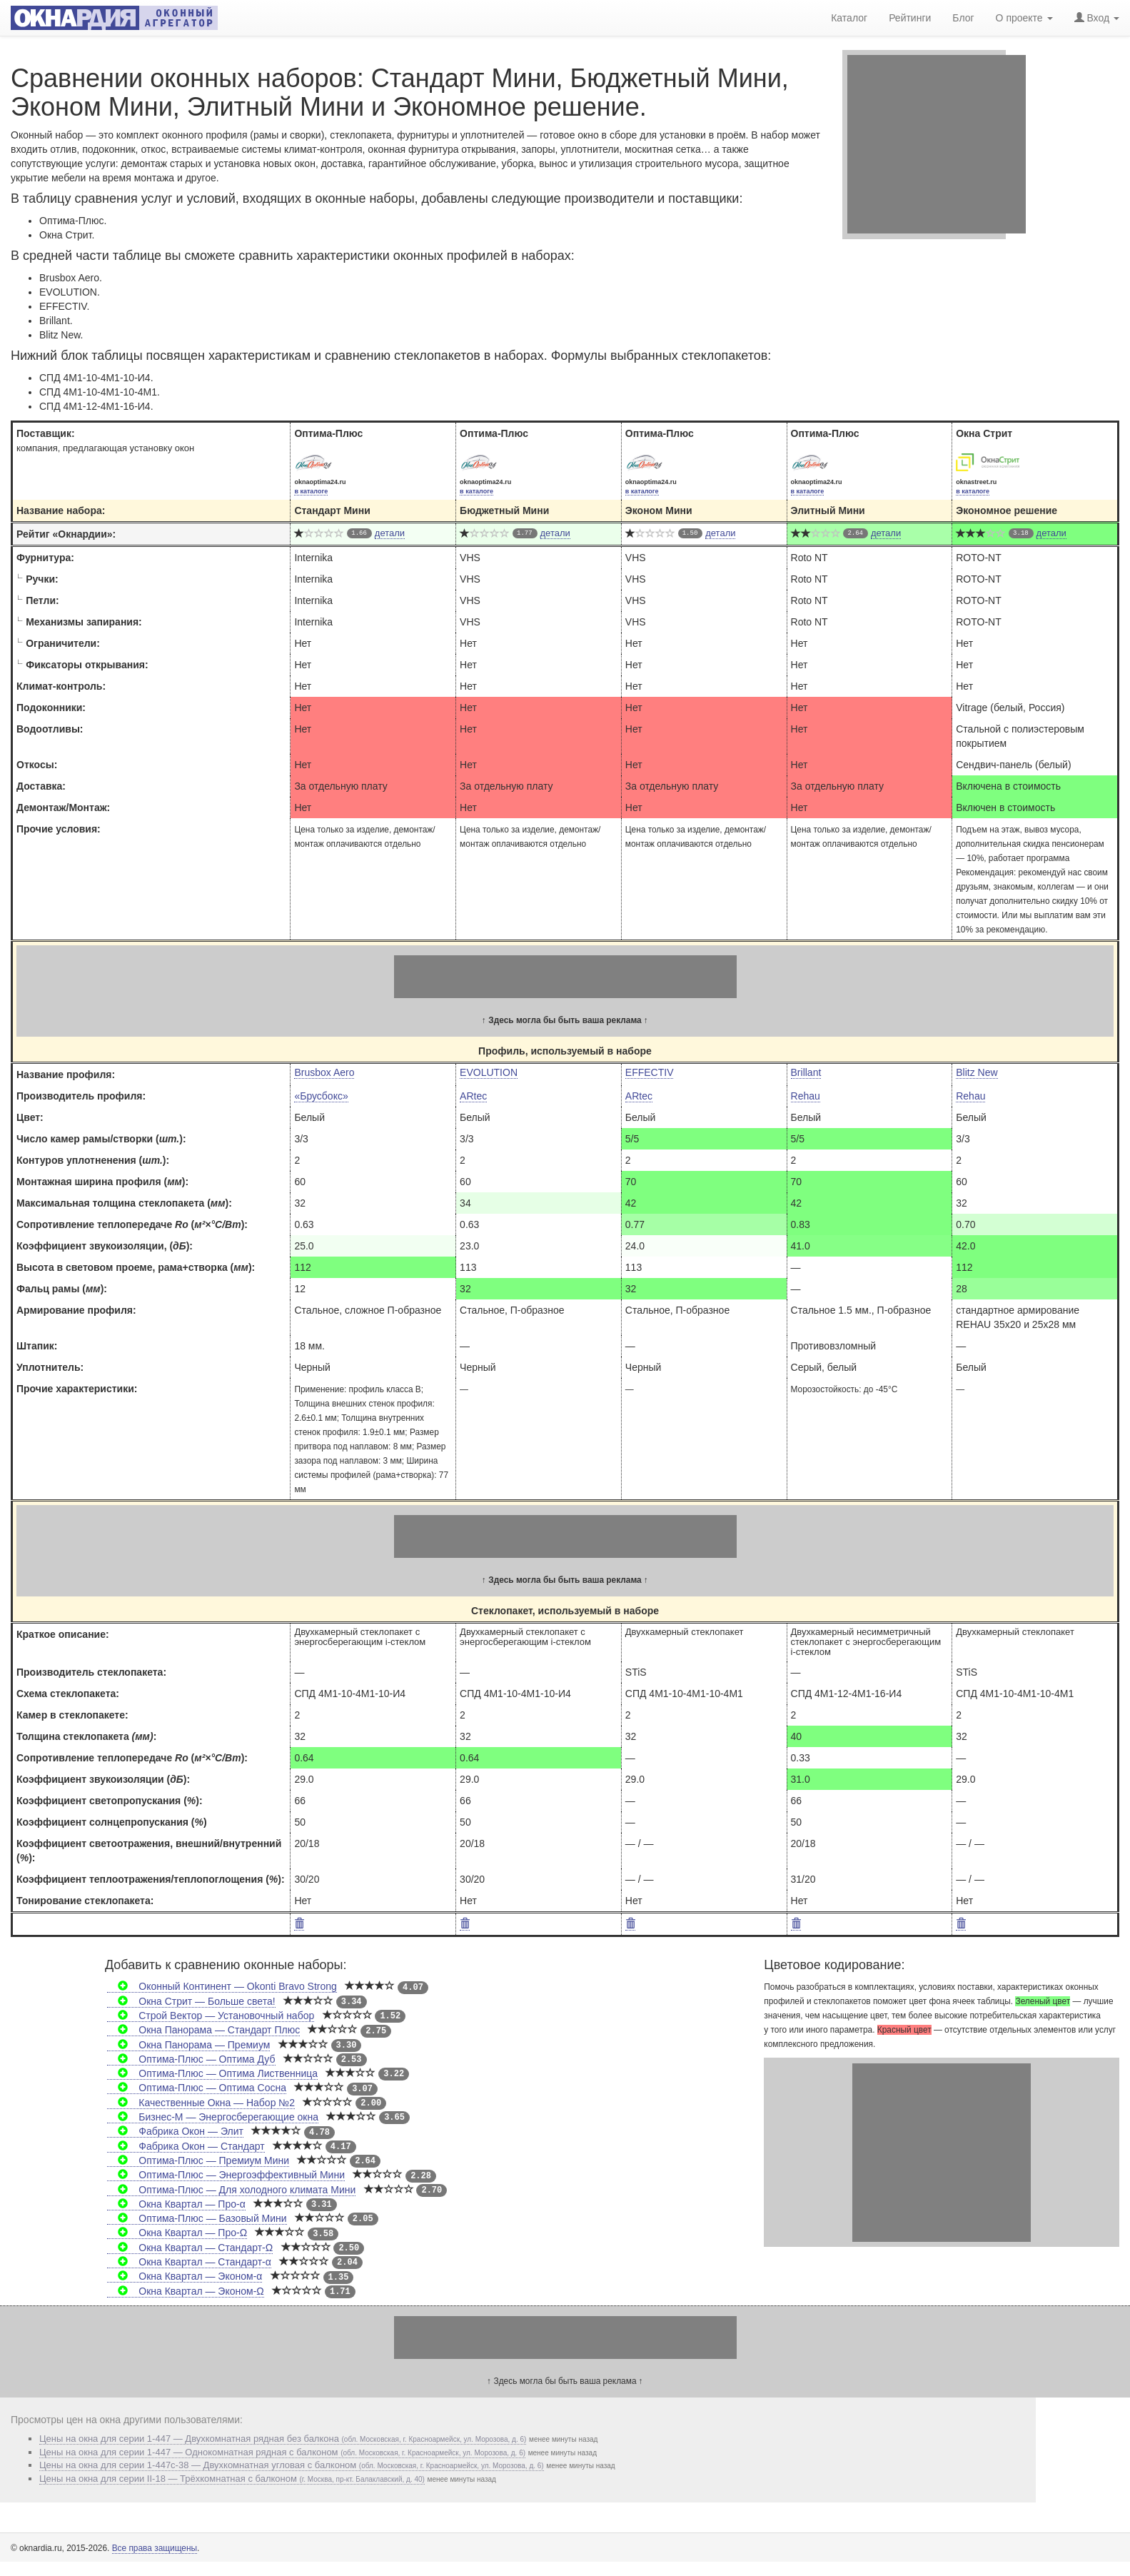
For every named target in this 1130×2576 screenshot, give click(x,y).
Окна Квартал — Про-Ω (177, 2232)
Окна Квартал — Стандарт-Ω (190, 2247)
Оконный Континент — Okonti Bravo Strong (222, 1986)
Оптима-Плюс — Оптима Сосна (196, 2087)
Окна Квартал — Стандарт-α (189, 2262)
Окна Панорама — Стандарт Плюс (203, 2030)
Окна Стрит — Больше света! (191, 2001)
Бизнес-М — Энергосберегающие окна (212, 2117)
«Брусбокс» (321, 1096)
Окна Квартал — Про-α (176, 2204)
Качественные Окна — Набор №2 (201, 2102)
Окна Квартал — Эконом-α (184, 2276)
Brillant (806, 1072)
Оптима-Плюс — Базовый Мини (197, 2218)
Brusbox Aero (324, 1072)
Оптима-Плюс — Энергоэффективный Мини (226, 2174)
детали (390, 533)
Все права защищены (154, 2548)
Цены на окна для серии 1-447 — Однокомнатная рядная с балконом (282, 2452)
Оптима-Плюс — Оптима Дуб (191, 2059)
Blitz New (976, 1072)
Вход (1096, 18)
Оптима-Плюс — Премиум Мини (198, 2160)
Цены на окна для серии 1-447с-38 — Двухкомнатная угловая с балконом (291, 2465)
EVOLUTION (489, 1072)
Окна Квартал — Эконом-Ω (185, 2291)
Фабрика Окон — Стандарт (186, 2146)
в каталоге (311, 491)
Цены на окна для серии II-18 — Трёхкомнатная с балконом (232, 2478)
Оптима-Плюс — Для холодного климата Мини (231, 2189)
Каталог (849, 18)
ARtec (473, 1096)
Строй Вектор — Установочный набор (210, 2015)
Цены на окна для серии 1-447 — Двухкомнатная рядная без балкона (282, 2438)
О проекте (1024, 18)
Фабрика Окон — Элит (175, 2131)
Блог (963, 18)
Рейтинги (910, 18)
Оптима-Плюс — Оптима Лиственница (212, 2073)
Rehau (805, 1096)
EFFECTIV (649, 1072)
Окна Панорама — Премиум (188, 2045)
